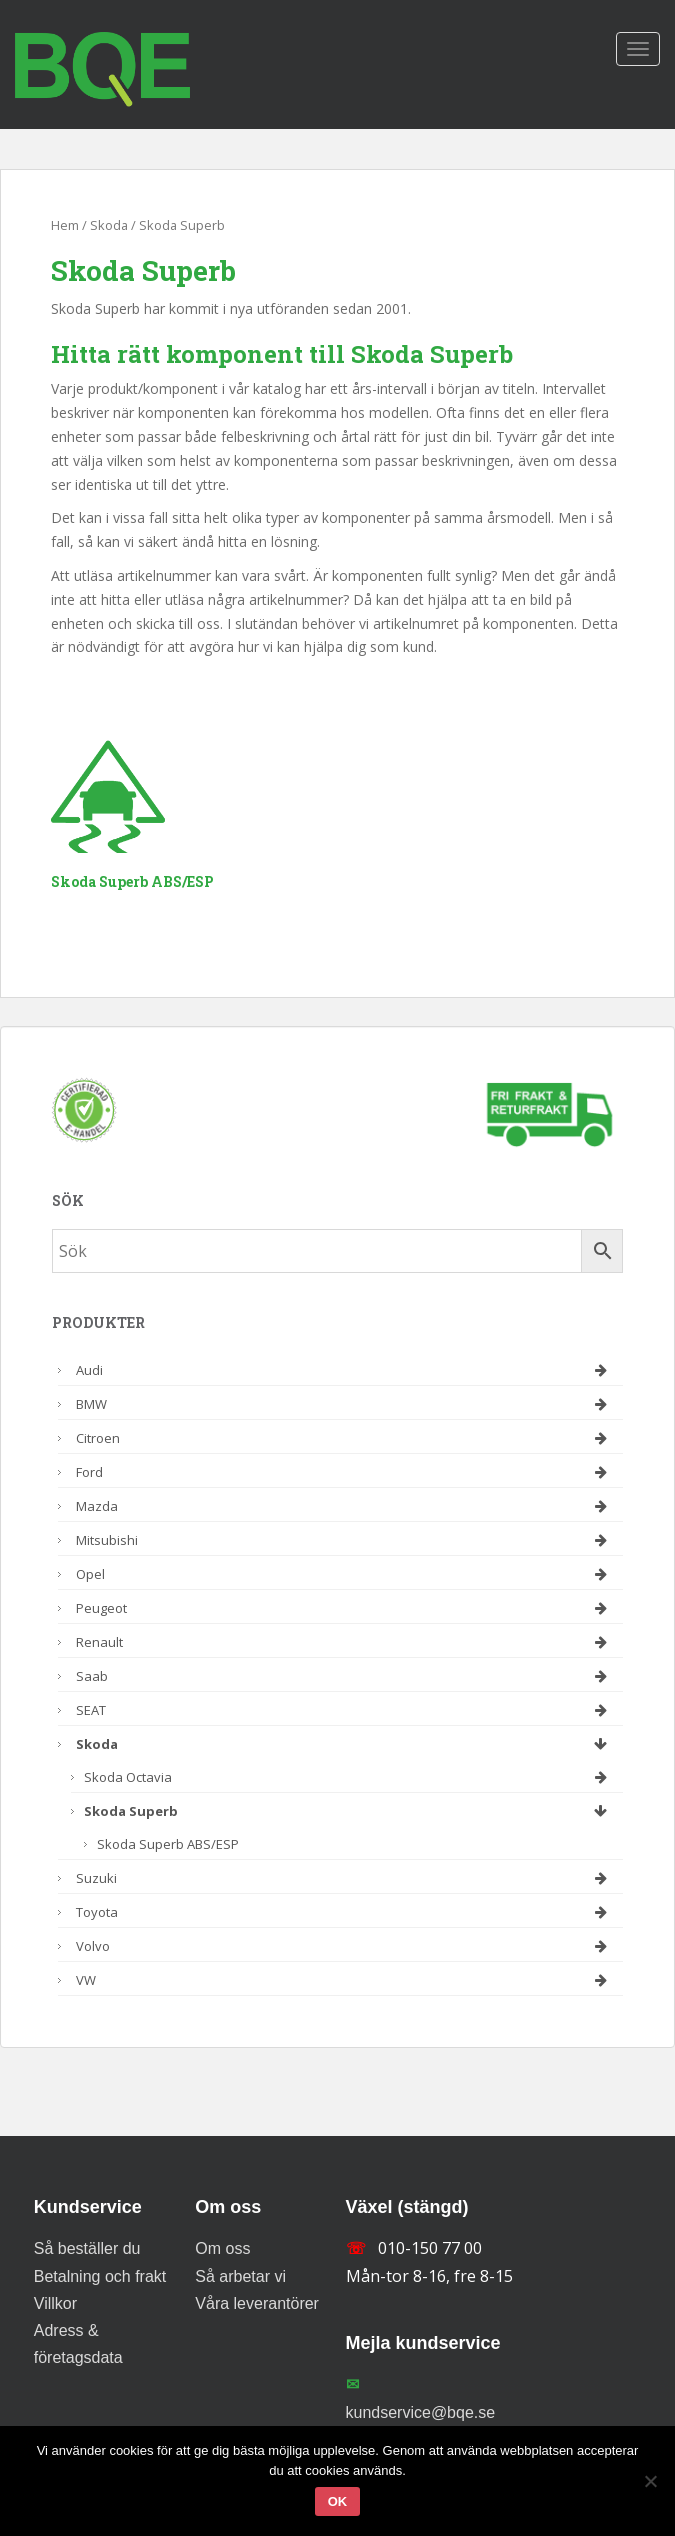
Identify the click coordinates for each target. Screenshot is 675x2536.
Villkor (55, 2303)
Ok (338, 2501)
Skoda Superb (348, 1811)
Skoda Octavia (348, 1777)
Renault (344, 1642)
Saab (344, 1676)
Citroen (344, 1438)
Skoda (109, 225)
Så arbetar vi (240, 2276)
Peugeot (344, 1608)
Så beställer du (87, 2248)
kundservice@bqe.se (421, 2412)
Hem (65, 225)
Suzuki (344, 1878)
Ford (344, 1472)
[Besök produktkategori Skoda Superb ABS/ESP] (188, 782)
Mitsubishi (344, 1540)
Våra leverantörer (257, 2303)
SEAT (344, 1710)
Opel (344, 1574)
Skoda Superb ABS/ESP (168, 1844)
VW (344, 1980)
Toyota (344, 1912)
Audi (344, 1370)
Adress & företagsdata (78, 2344)
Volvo (344, 1946)
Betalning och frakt (100, 2276)
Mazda (344, 1506)
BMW (344, 1404)
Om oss (222, 2248)
